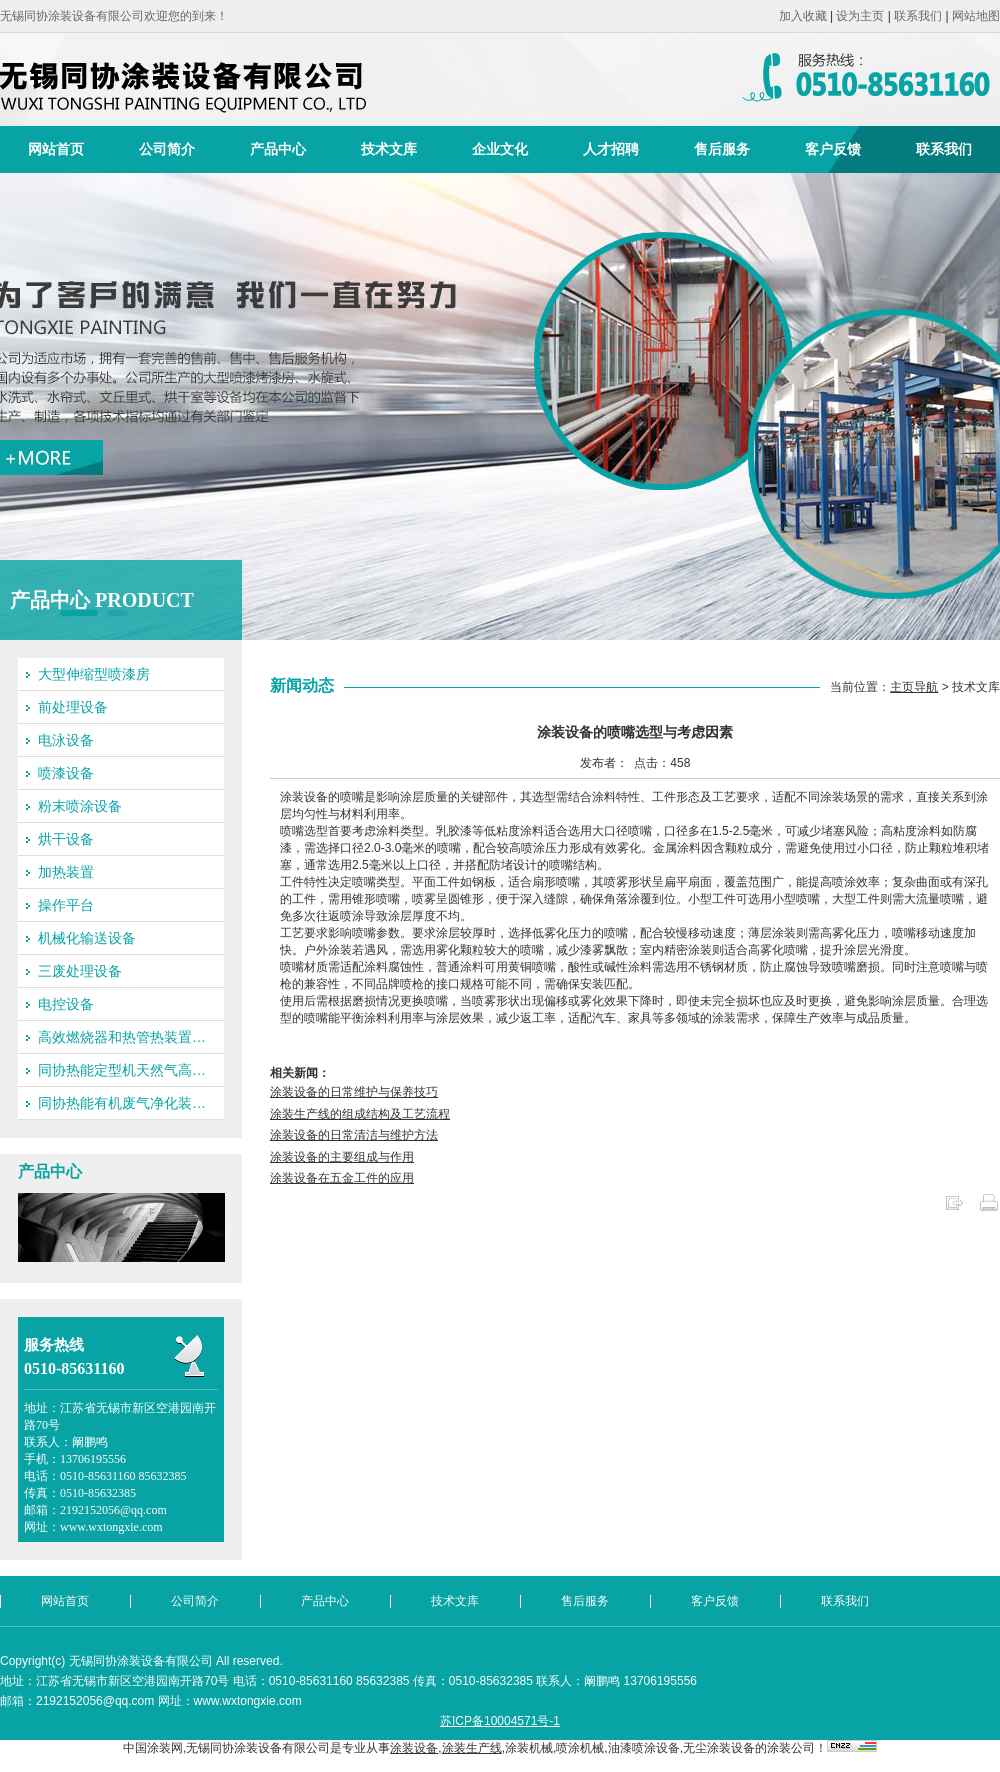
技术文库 (389, 149)
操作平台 (66, 905)
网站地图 (976, 16)
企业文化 (500, 149)
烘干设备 (66, 839)
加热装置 (66, 872)
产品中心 (278, 149)
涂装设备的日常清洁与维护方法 (354, 1135)
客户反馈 (833, 149)
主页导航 (914, 687)
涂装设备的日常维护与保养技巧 (354, 1092)
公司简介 (167, 149)
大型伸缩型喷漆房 (94, 674)
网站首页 (56, 149)
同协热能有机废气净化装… (122, 1103)
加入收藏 (803, 16)
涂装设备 (414, 1748)
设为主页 (860, 16)
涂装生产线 (472, 1748)
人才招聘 (611, 149)
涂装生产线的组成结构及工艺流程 (360, 1114)
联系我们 (918, 16)
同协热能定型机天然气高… (122, 1070)
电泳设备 (66, 740)
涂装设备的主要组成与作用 (342, 1157)
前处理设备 (73, 707)
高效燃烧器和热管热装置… (122, 1037)
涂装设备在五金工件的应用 (342, 1178)
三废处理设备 (80, 971)
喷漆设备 (66, 773)
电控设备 (66, 1004)
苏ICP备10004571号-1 (500, 1721)
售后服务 (722, 149)
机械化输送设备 (87, 938)
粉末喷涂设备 (80, 806)
